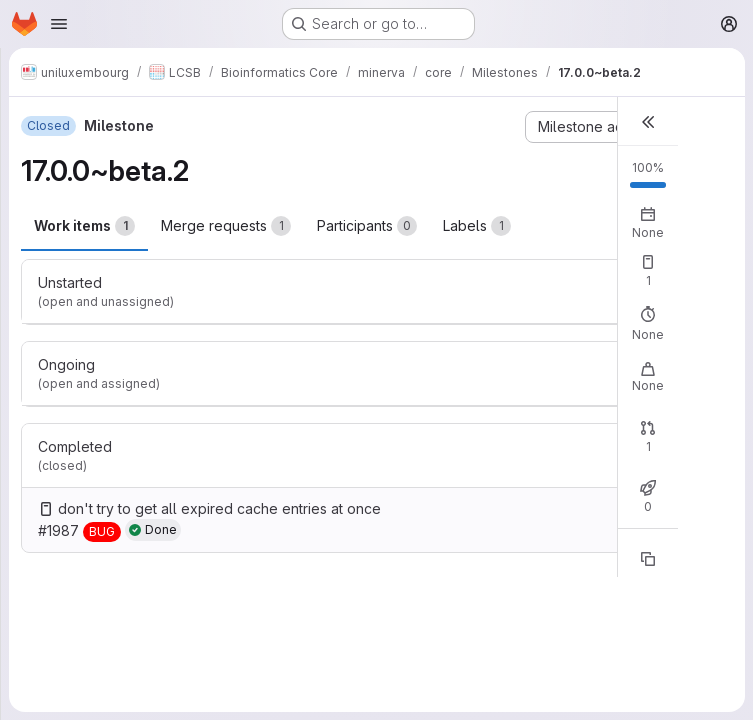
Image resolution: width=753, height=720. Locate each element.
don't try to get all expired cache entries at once (219, 508)
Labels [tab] (477, 226)
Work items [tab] (84, 226)
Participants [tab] (367, 226)
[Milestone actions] (602, 127)
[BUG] (102, 532)
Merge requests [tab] (226, 226)
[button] (648, 121)
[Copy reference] (648, 559)
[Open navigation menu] (59, 24)
